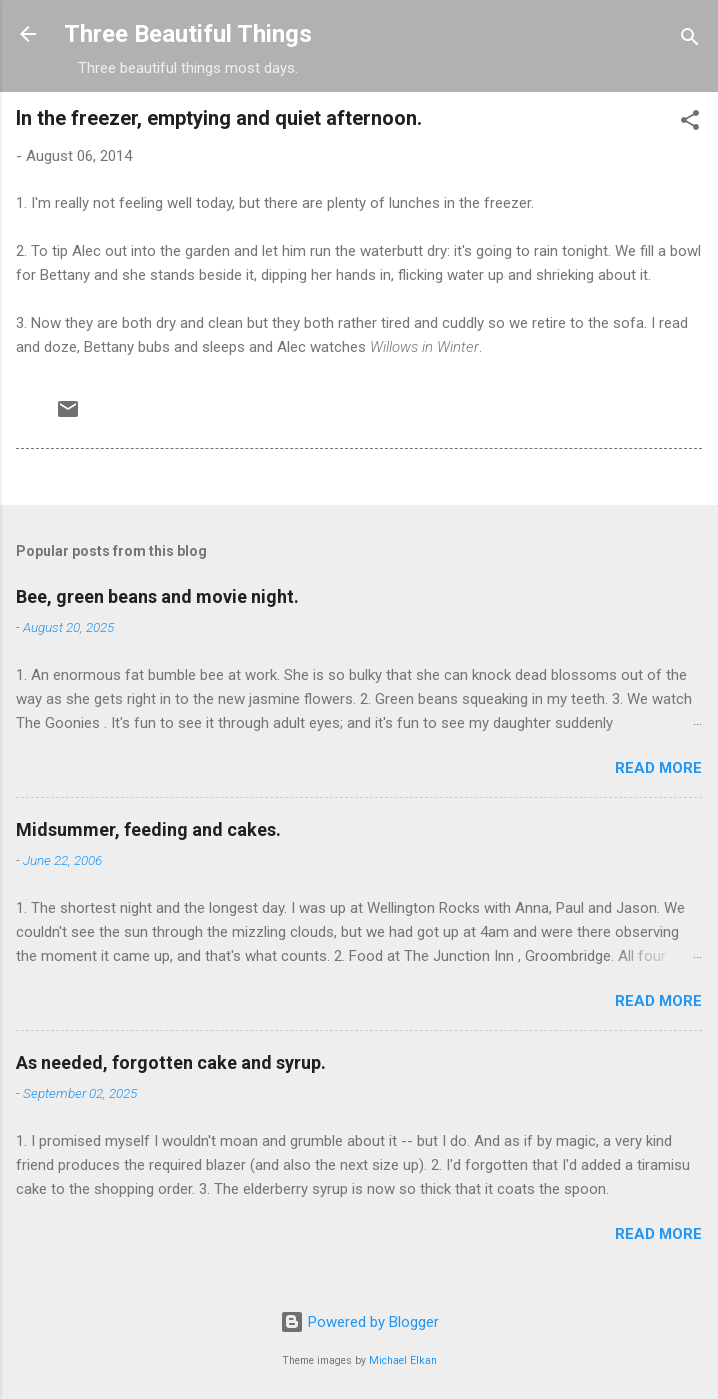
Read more (658, 768)
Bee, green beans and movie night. (157, 596)
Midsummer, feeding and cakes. (148, 829)
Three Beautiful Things (188, 34)
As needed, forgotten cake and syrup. (171, 1062)
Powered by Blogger (359, 1322)
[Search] (690, 40)
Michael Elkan (403, 1360)
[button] (690, 123)
